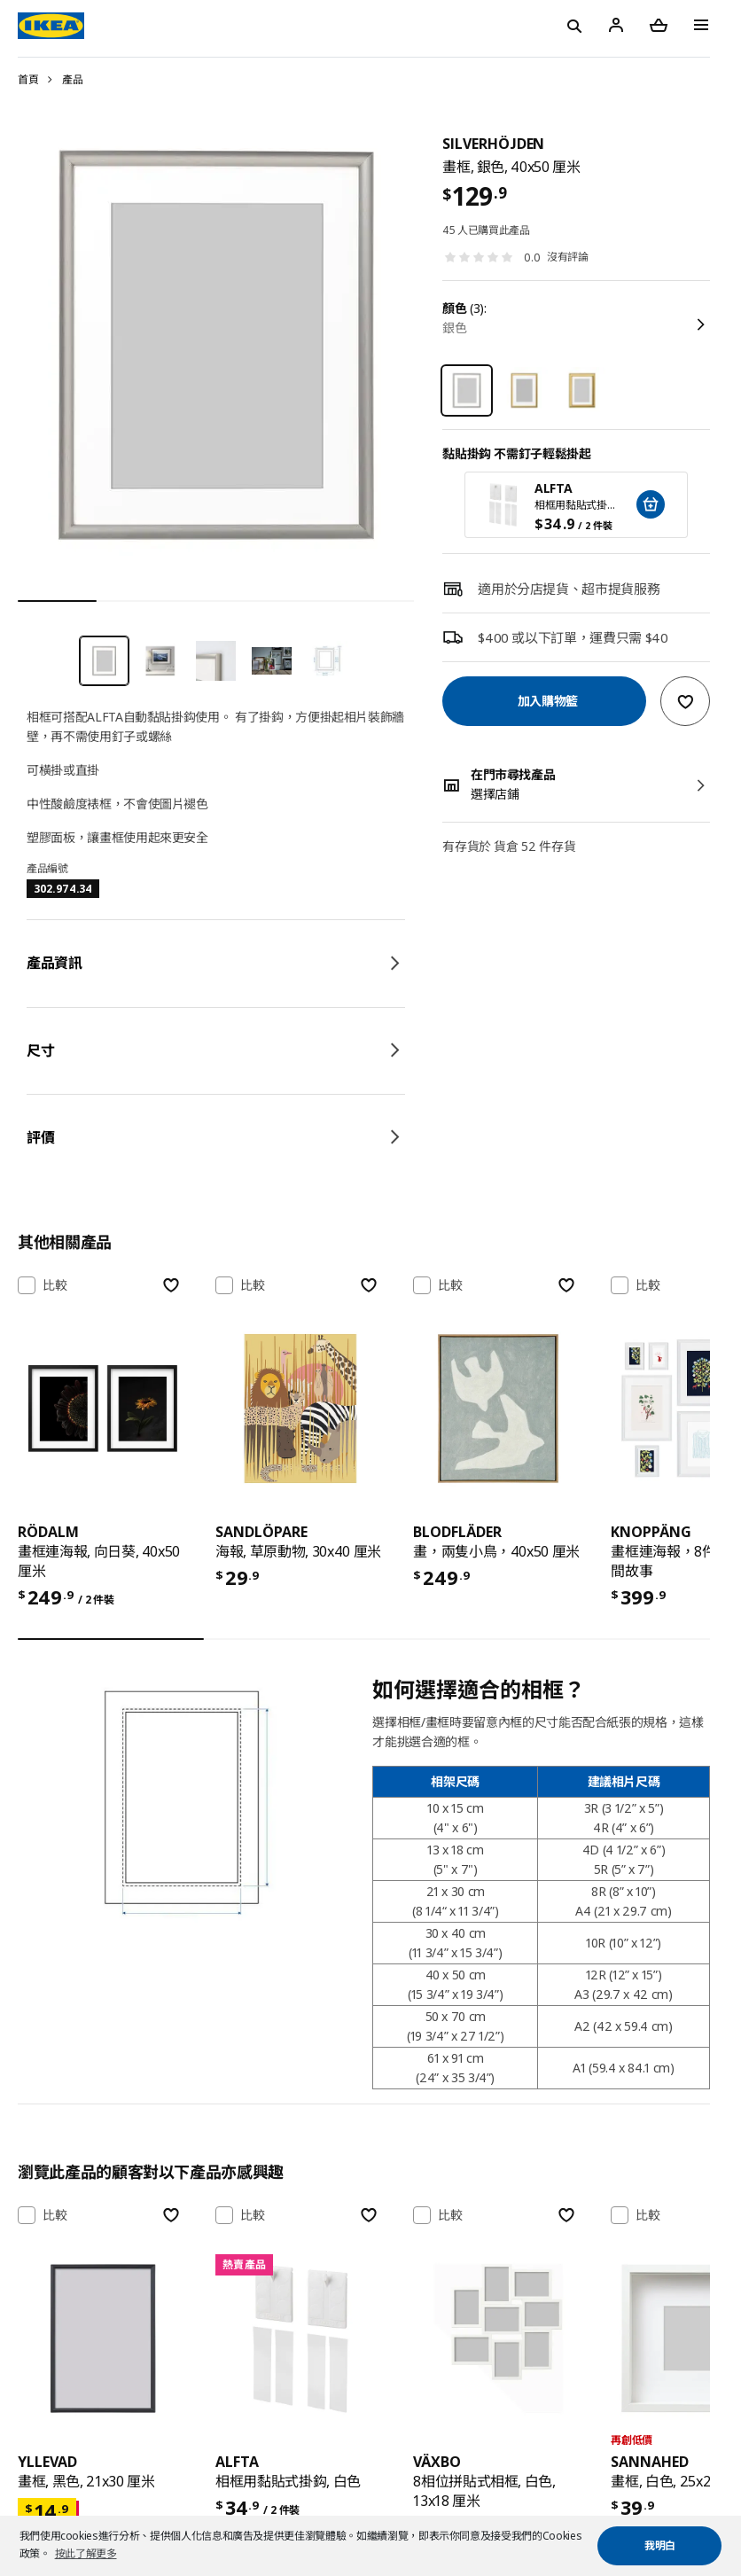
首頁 (28, 79)
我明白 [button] (659, 2545)
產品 (72, 79)
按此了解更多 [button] (86, 2553)
